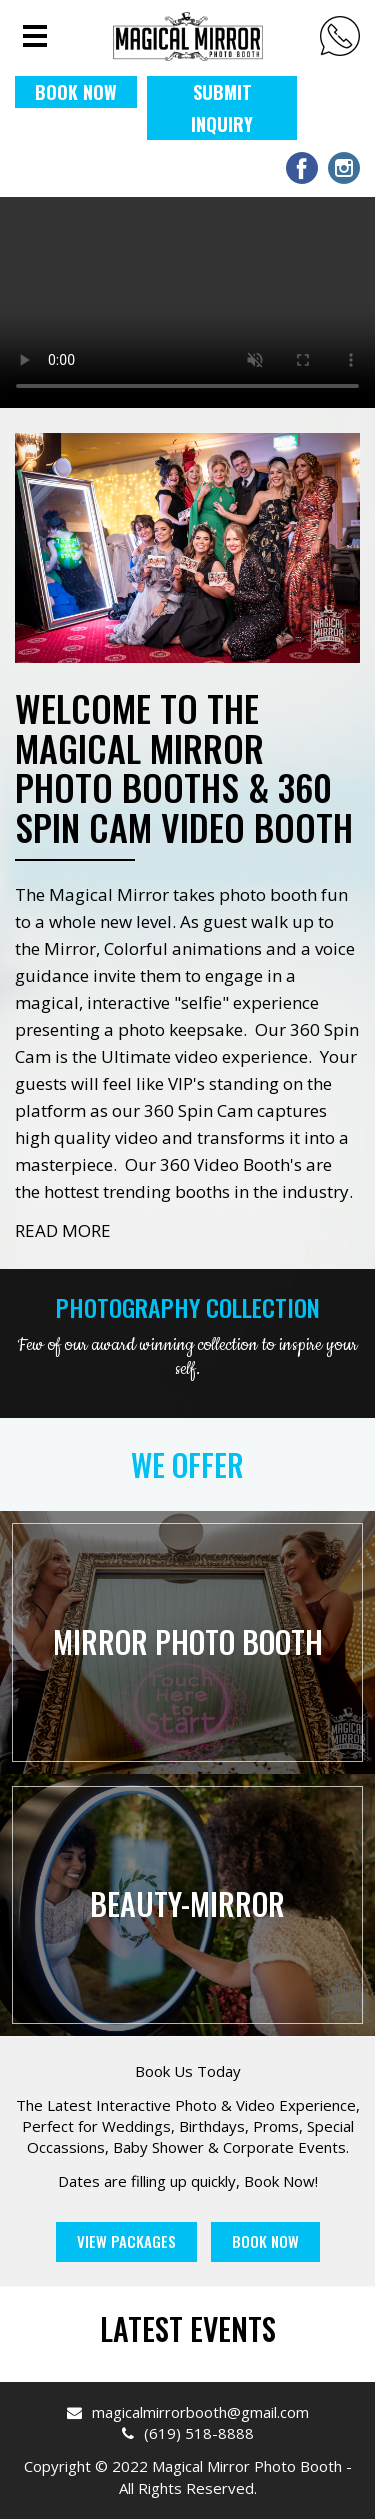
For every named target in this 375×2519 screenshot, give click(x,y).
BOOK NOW (76, 92)
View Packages (126, 2241)
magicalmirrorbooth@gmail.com (188, 2412)
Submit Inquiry (222, 108)
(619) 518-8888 (340, 36)
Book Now (265, 2241)
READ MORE (63, 1230)
